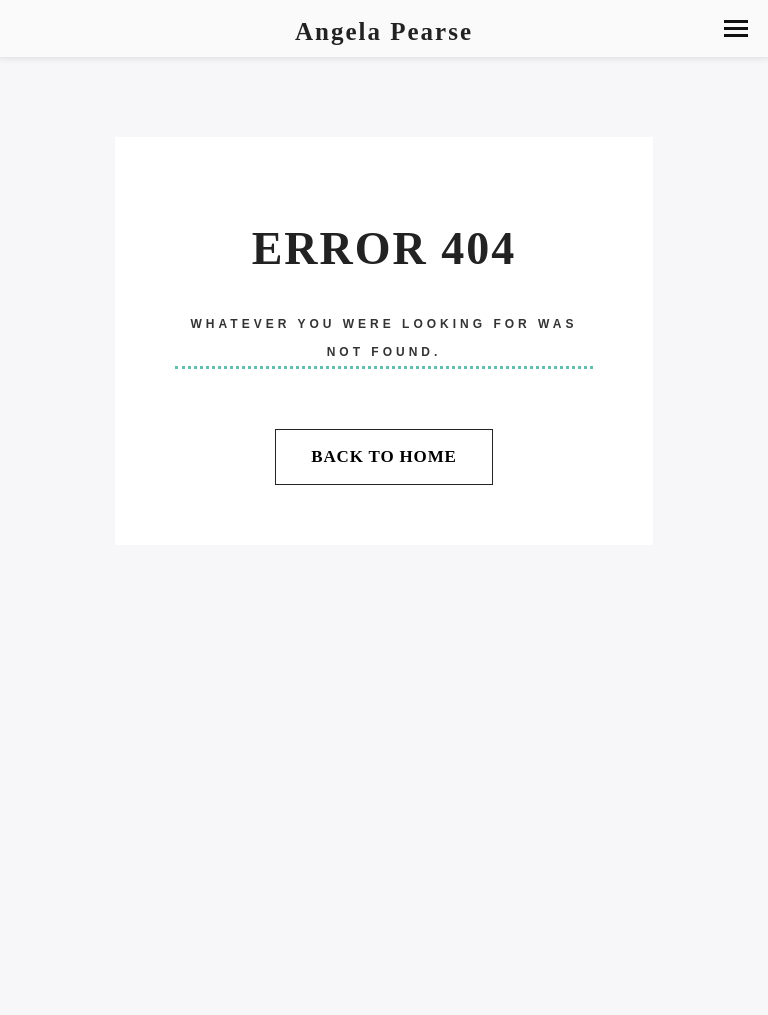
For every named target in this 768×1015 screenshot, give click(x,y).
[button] (736, 28)
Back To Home (384, 456)
